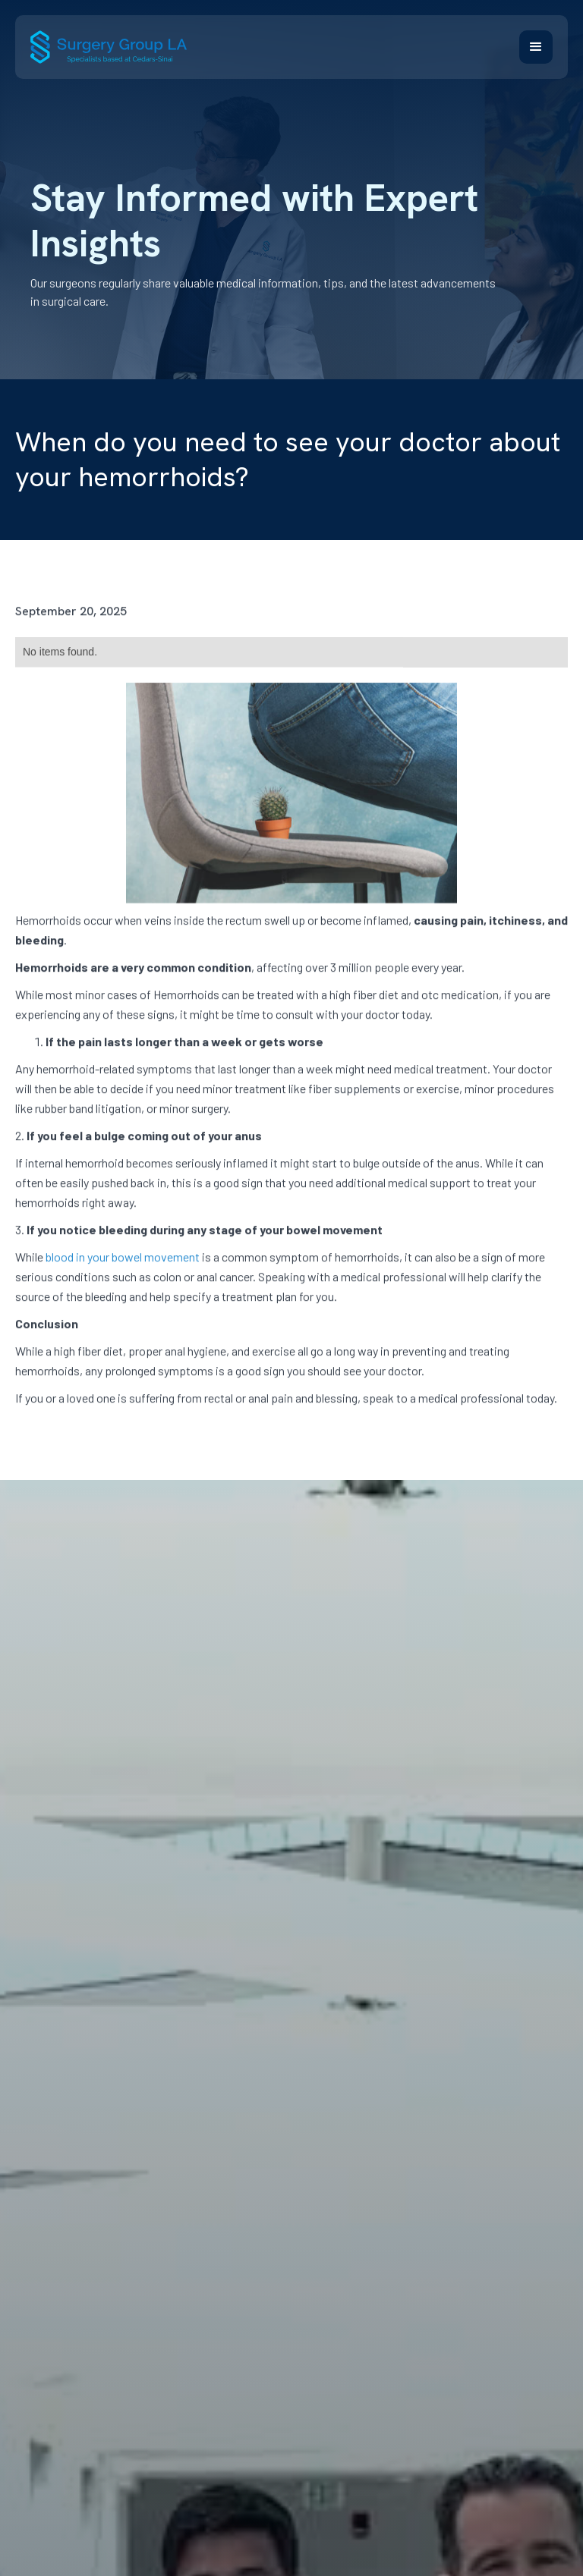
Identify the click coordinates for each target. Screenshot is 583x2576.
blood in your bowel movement (123, 1263)
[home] (108, 47)
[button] (536, 47)
